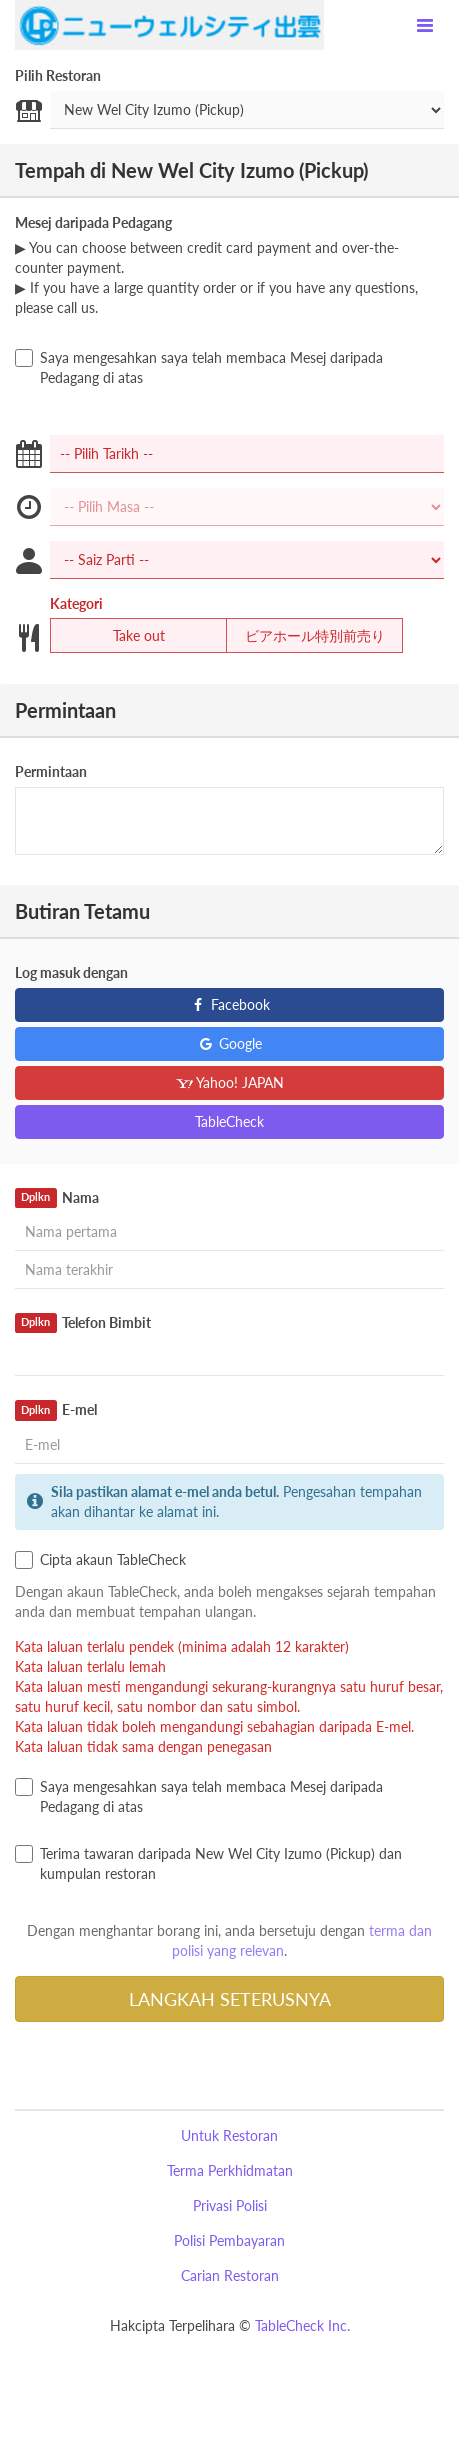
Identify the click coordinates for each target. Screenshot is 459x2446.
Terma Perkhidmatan (230, 2170)
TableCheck (229, 1121)
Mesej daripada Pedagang (93, 222)
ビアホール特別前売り (305, 636)
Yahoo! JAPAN (229, 1082)
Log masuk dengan (71, 972)
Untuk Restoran (229, 2135)
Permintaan (51, 771)
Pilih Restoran (58, 75)
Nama (57, 1198)
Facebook (229, 1004)
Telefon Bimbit (83, 1323)
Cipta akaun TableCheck (100, 1560)
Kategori (76, 603)
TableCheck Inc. (302, 2325)
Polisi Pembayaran (229, 2240)
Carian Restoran (230, 2275)
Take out (126, 636)
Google (229, 1043)
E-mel (56, 1410)
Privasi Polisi (230, 2205)
